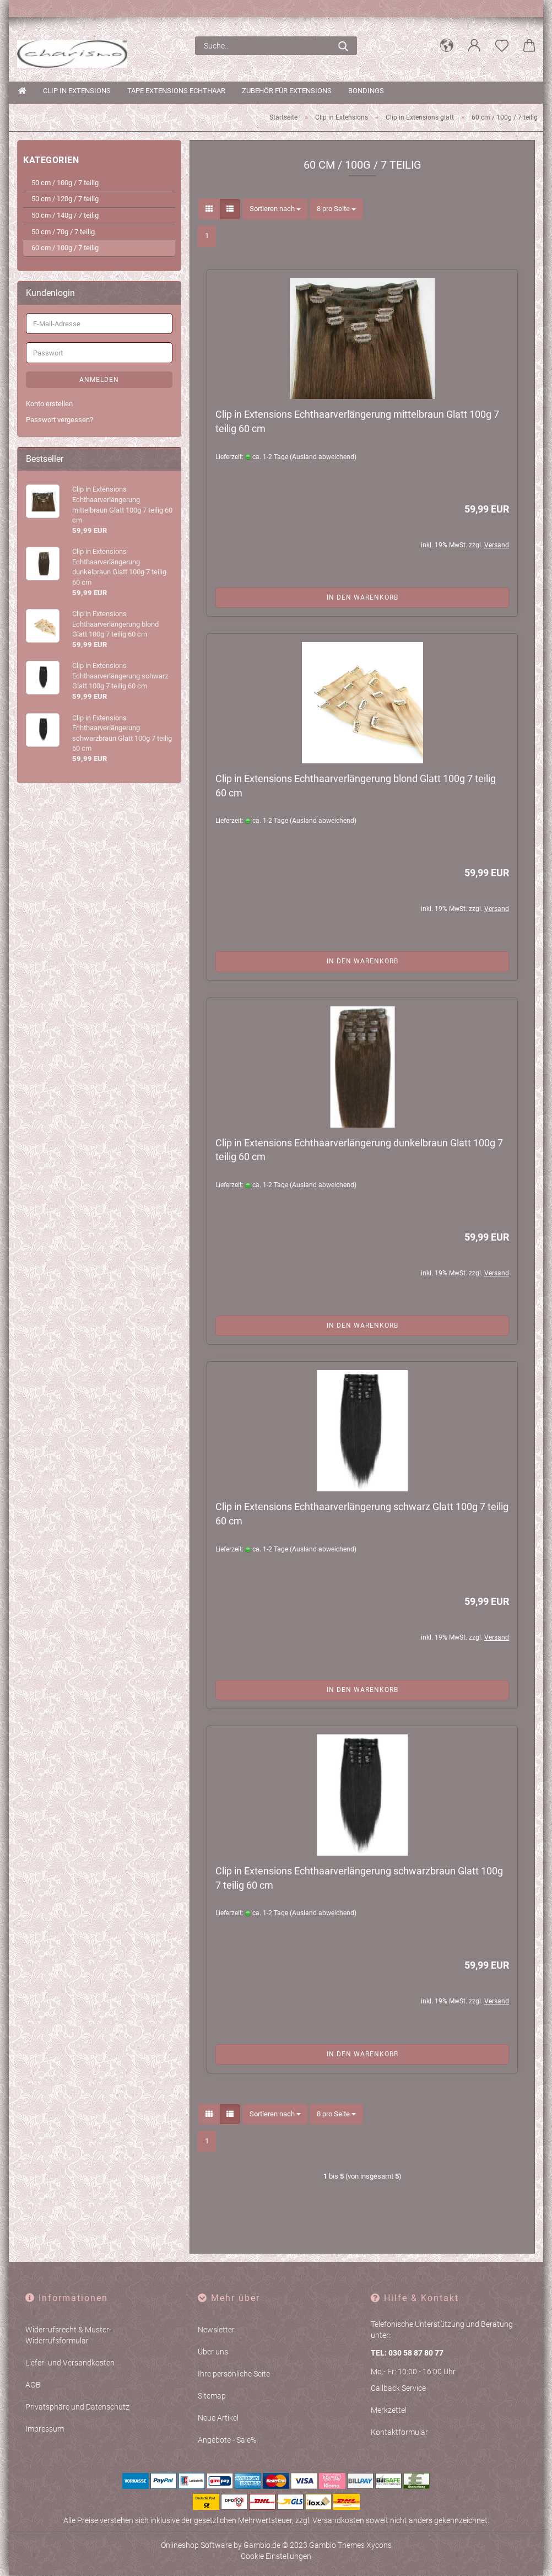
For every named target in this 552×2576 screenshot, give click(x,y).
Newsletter (216, 2330)
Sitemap (212, 2396)
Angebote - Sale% (227, 2440)
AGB (33, 2385)
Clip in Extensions (77, 91)
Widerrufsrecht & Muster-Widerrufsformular (68, 2336)
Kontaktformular (399, 2432)
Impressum (44, 2429)
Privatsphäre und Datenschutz (77, 2407)
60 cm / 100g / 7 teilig (65, 248)
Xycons (379, 2545)
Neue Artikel (218, 2418)
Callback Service (398, 2388)
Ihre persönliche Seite (234, 2374)
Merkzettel (389, 2410)
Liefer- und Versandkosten (70, 2363)
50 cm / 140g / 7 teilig (65, 216)
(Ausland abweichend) (323, 457)
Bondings (366, 91)
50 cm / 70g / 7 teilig (63, 232)
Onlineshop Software (196, 2545)
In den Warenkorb (362, 597)
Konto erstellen (49, 404)
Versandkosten (338, 2520)
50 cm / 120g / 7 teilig (65, 199)
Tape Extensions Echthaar (176, 91)
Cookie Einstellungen (276, 2556)
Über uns (213, 2352)
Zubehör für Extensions (287, 91)
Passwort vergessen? (59, 420)
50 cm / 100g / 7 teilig (65, 183)
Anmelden (99, 380)
